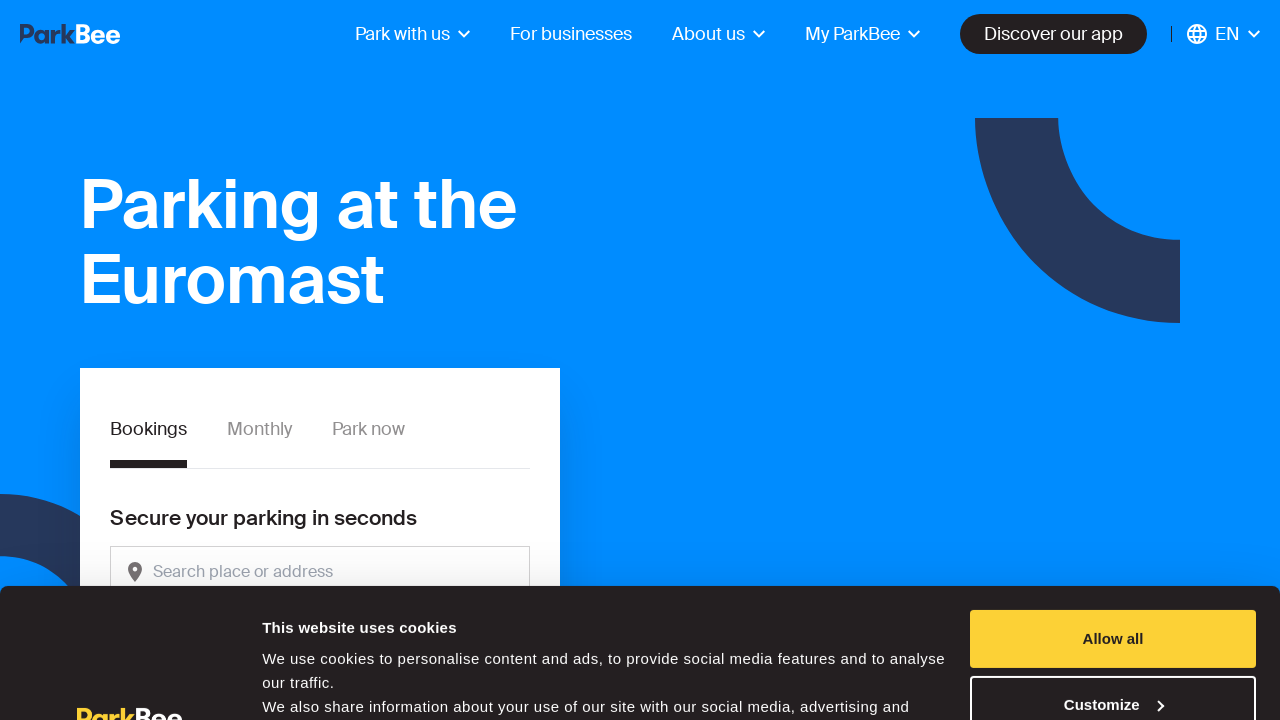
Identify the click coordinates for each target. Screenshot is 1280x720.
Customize (1114, 574)
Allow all (1113, 509)
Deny (1113, 640)
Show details (308, 680)
